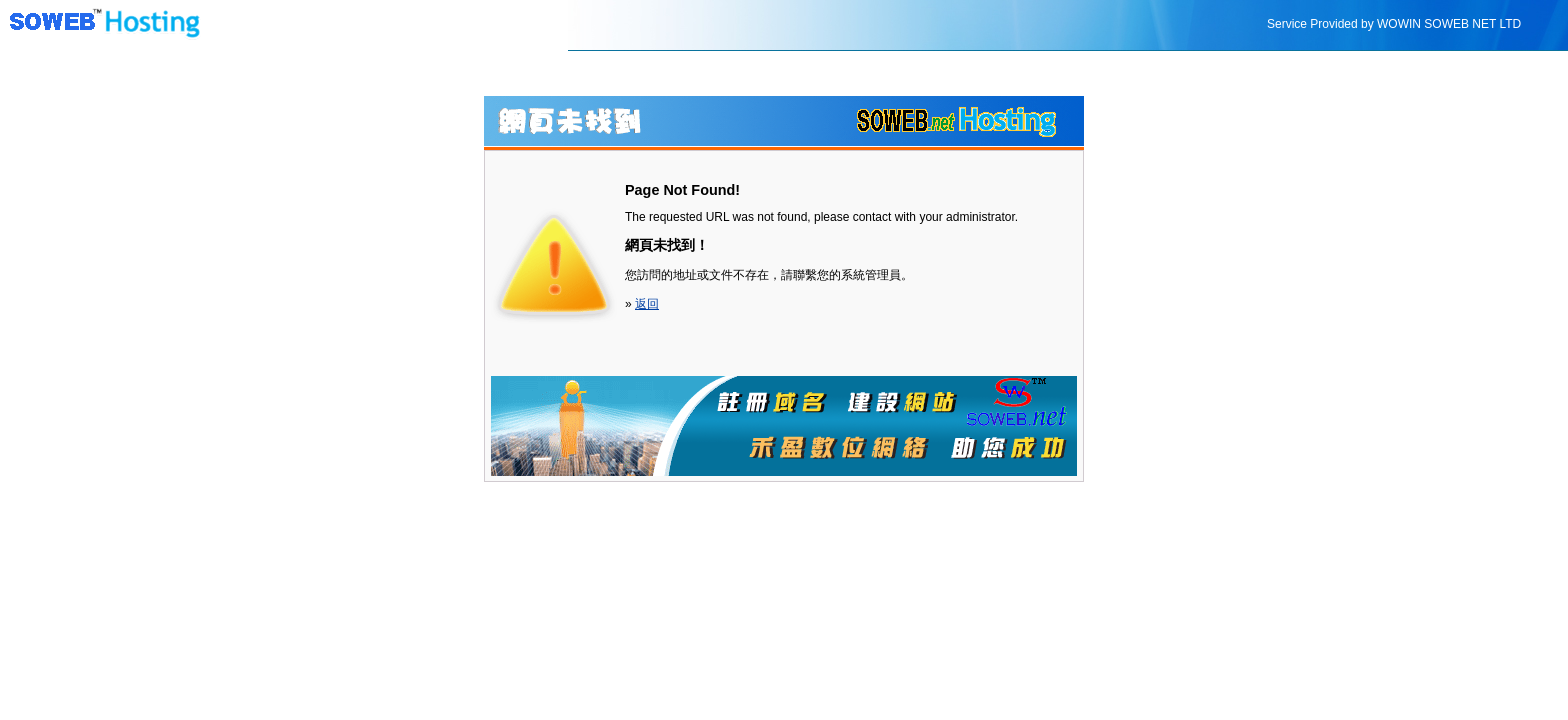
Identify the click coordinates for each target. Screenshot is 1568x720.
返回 (647, 304)
